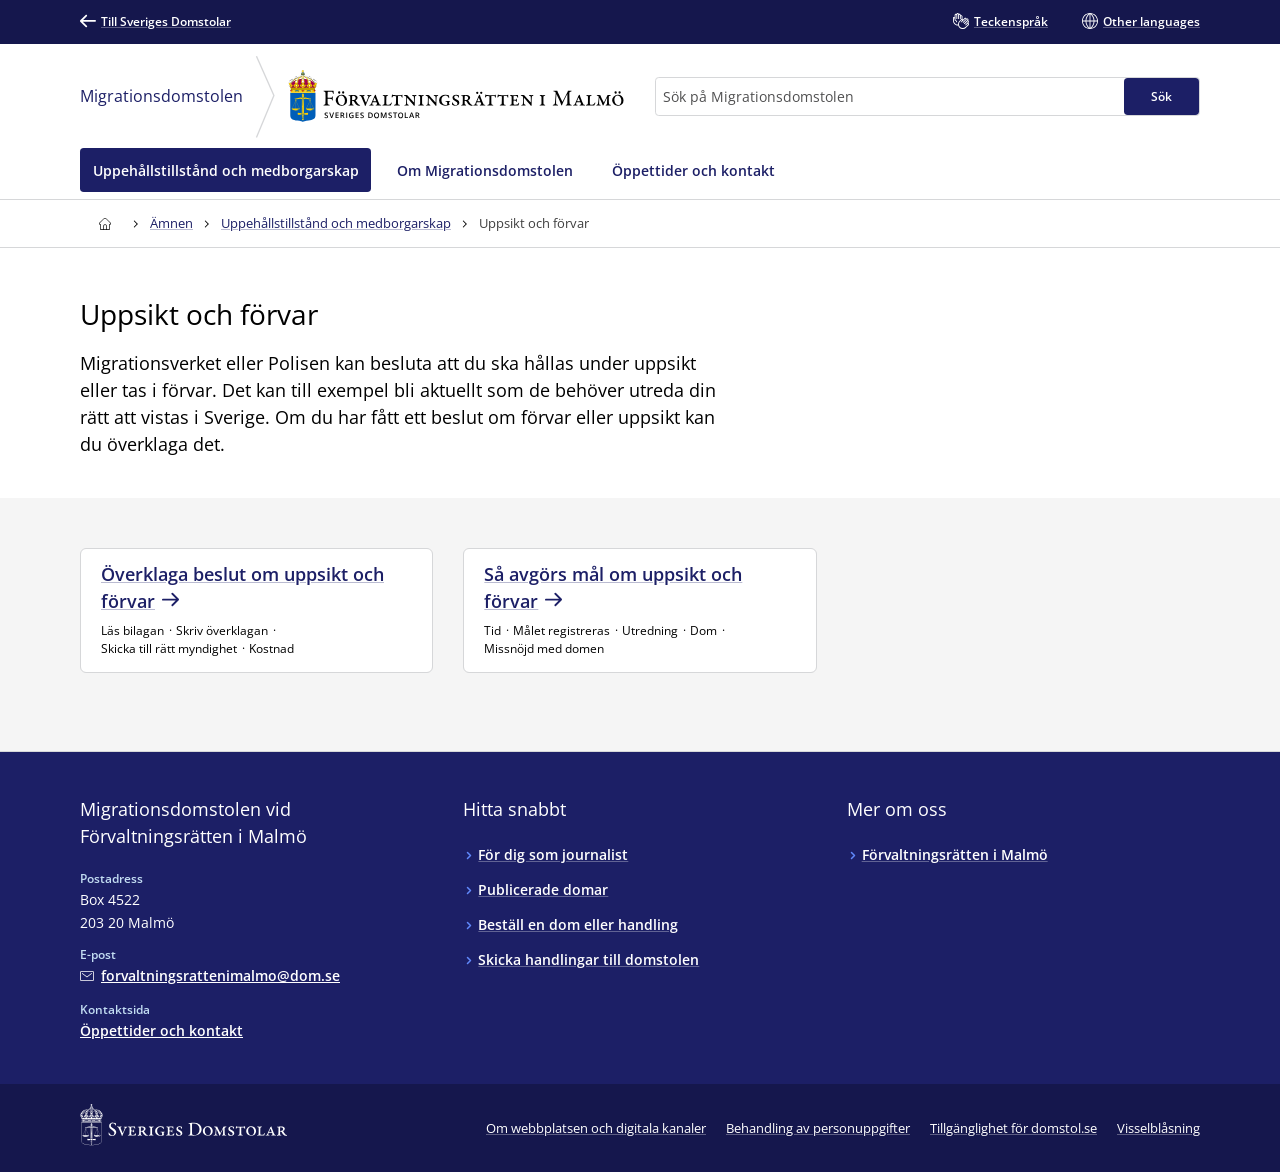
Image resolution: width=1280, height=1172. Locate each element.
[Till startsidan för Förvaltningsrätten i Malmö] (104, 223)
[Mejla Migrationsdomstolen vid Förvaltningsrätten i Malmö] (210, 975)
